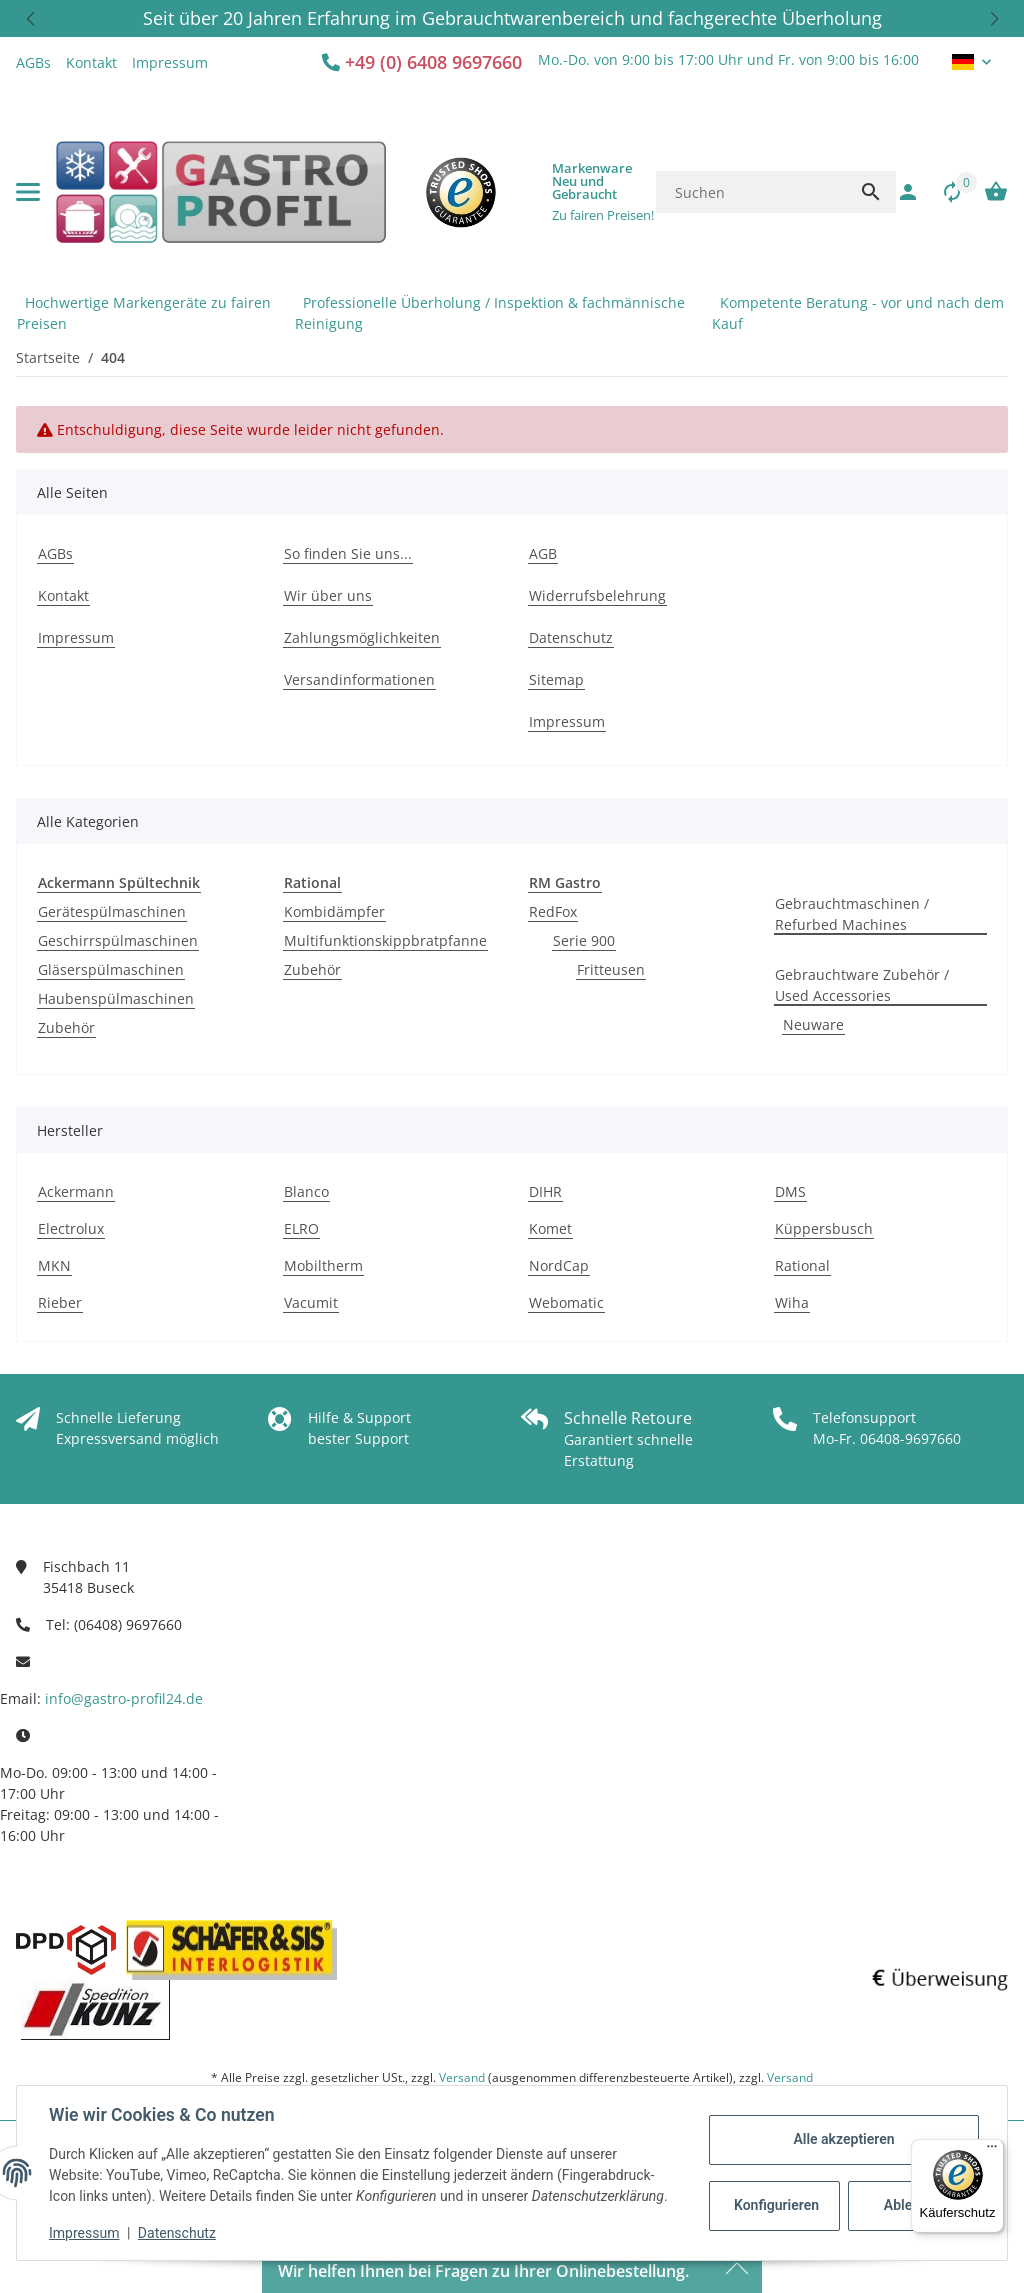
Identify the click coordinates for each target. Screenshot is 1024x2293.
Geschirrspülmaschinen (118, 940)
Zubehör (66, 1027)
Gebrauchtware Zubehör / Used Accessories (862, 985)
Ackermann (76, 1191)
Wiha (792, 1302)
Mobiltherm (323, 1265)
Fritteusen (611, 969)
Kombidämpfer (334, 911)
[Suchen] (751, 192)
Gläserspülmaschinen (111, 969)
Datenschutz (177, 2233)
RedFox (553, 911)
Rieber (60, 1302)
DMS (790, 1191)
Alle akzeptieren (843, 2139)
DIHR (545, 1191)
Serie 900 (584, 940)
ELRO (301, 1228)
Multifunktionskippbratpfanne (385, 940)
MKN (54, 1265)
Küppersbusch (824, 1228)
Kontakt (91, 62)
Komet (550, 1228)
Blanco (306, 1191)
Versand (462, 2077)
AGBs (33, 62)
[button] (30, 18)
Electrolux (71, 1228)
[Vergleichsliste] (942, 192)
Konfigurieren (776, 2205)
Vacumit (311, 1302)
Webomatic (566, 1302)
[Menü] (992, 2151)
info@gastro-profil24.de (124, 1698)
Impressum (84, 2233)
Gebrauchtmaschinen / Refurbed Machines (852, 914)
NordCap (559, 1265)
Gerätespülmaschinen (112, 911)
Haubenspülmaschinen (116, 998)
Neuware (813, 1024)
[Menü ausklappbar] (28, 192)
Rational (802, 1265)
